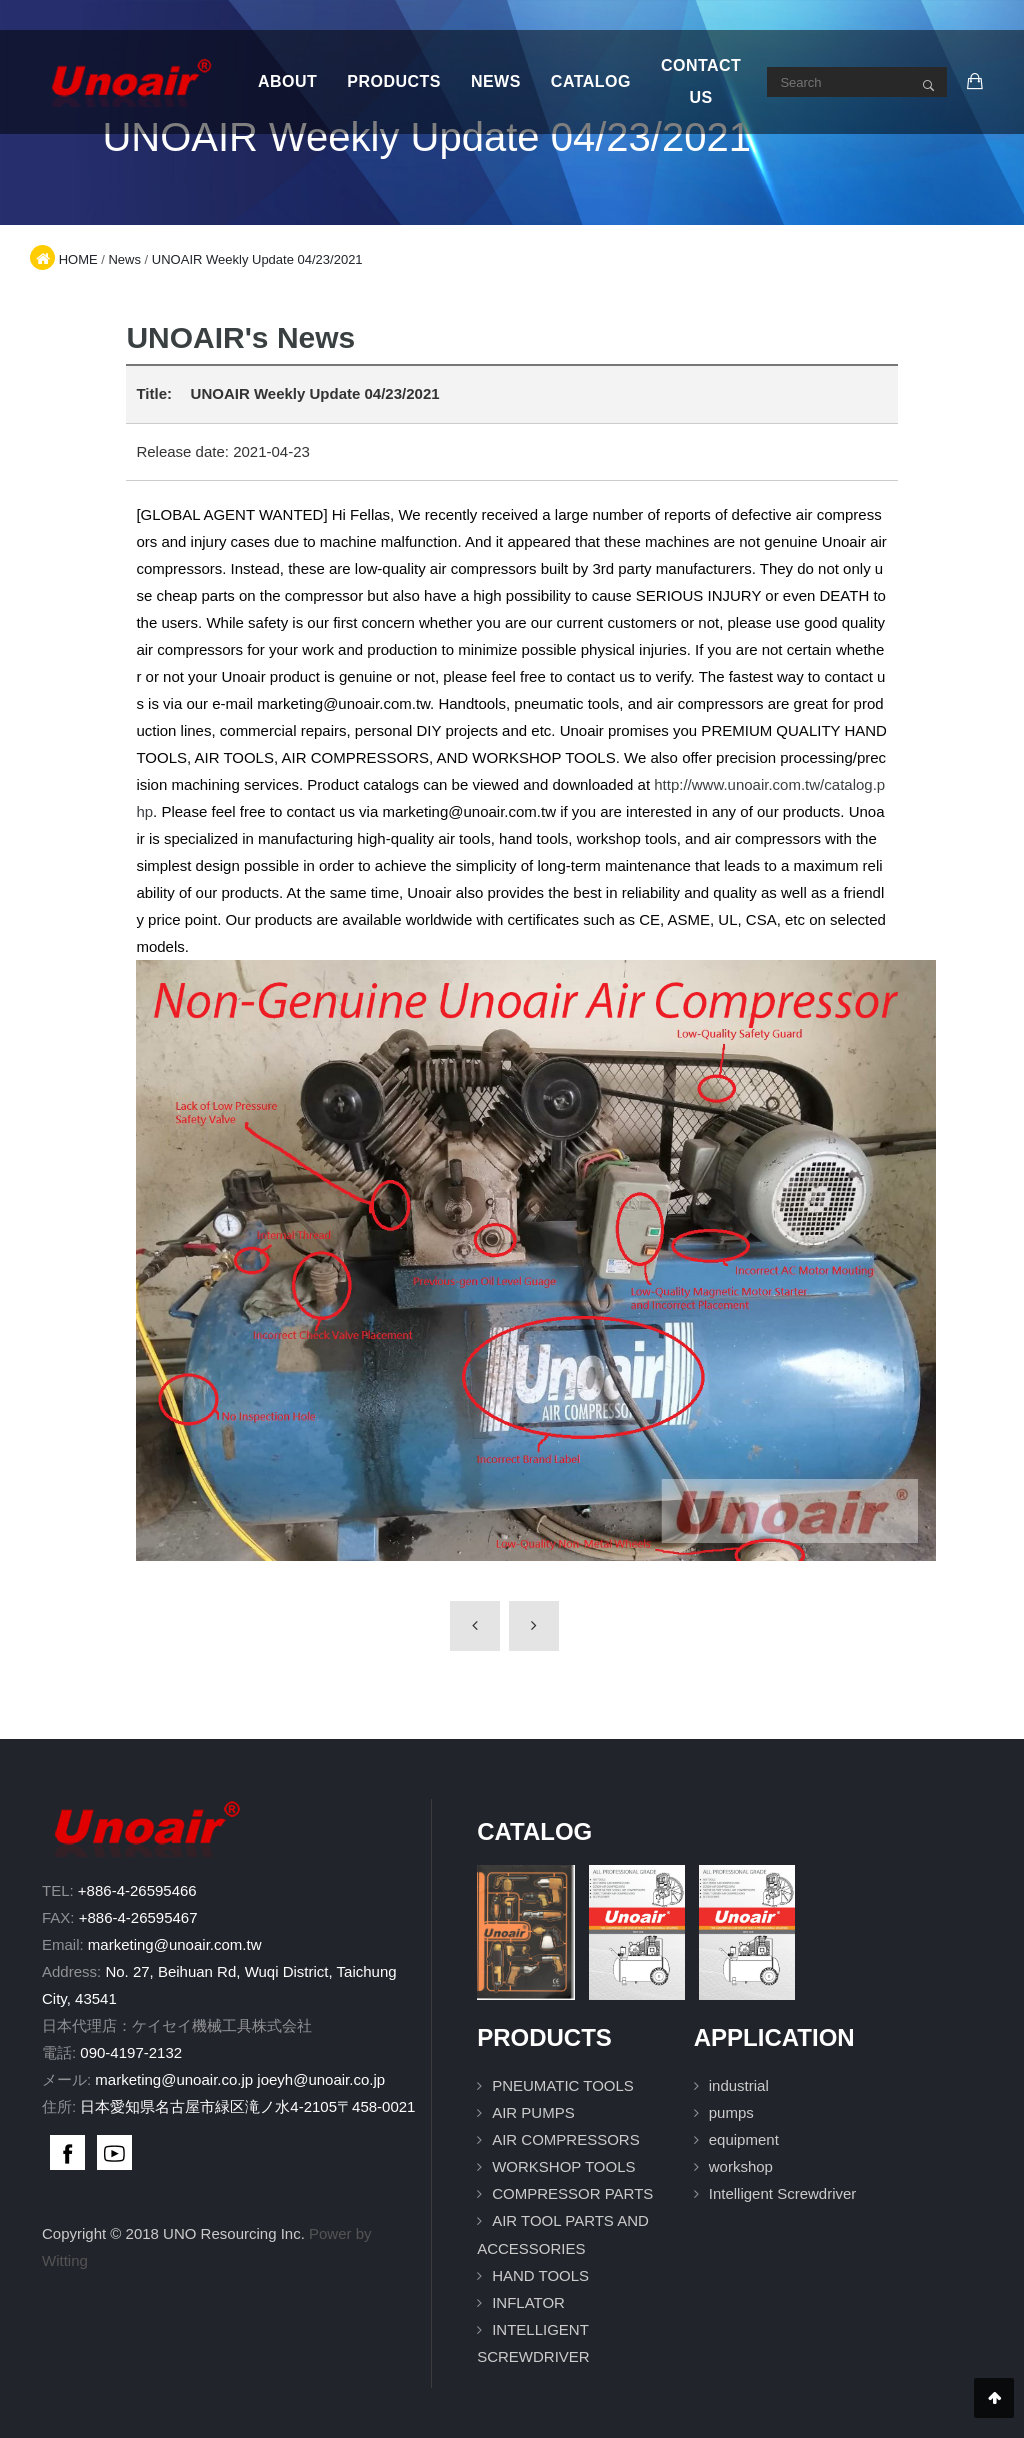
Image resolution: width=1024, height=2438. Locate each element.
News (496, 81)
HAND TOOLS (540, 2275)
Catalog (591, 81)
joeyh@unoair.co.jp (321, 2079)
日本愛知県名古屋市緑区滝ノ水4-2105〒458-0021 (247, 2106)
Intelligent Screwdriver (783, 2193)
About (287, 81)
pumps (731, 2112)
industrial (739, 2085)
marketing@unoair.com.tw (175, 1944)
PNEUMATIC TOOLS (563, 2085)
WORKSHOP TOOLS (563, 2166)
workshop (741, 2166)
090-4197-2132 (131, 2052)
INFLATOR (528, 2302)
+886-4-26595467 (138, 1917)
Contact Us (701, 81)
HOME (78, 259)
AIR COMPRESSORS (566, 2139)
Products (394, 81)
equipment (744, 2139)
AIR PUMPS (533, 2112)
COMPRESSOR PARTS (572, 2193)
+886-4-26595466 (137, 1890)
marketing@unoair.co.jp (174, 2079)
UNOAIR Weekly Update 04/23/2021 (257, 259)
